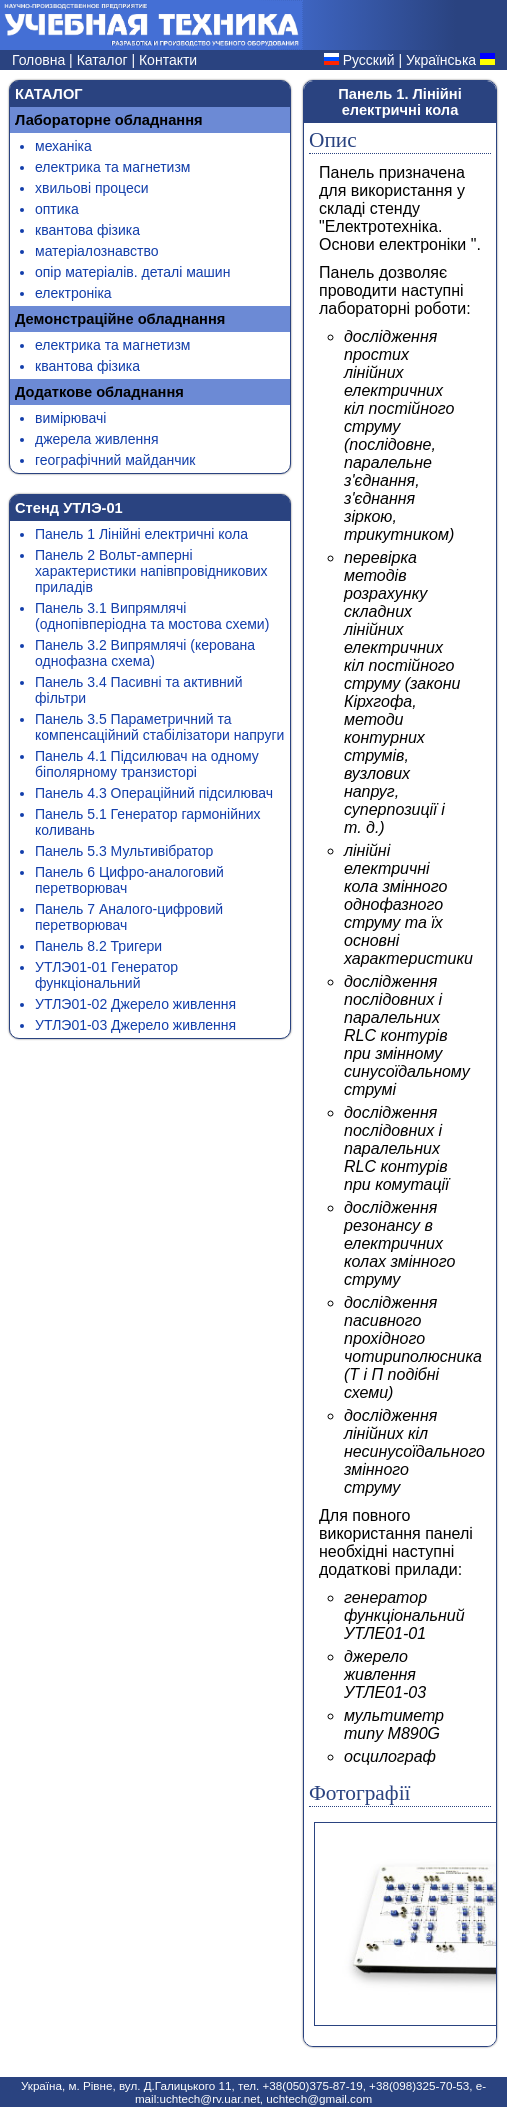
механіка (63, 146)
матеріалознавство (96, 251)
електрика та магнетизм (112, 167)
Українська (441, 60)
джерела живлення (97, 439)
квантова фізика (87, 230)
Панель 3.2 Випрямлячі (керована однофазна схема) (145, 653)
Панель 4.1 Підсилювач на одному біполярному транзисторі (147, 764)
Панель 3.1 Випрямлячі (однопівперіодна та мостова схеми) (152, 616)
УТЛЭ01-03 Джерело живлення (135, 1025)
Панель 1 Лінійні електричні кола (141, 534)
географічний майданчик (115, 460)
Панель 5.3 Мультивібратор (124, 851)
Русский (369, 60)
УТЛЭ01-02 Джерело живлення (135, 1004)
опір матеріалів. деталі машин (132, 272)
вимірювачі (70, 418)
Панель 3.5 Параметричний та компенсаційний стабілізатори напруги (159, 727)
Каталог (104, 60)
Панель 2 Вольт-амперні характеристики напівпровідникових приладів (151, 571)
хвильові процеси (92, 188)
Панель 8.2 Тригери (98, 946)
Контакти (168, 60)
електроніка (73, 293)
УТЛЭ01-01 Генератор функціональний (106, 975)
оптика (57, 209)
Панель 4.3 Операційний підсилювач (154, 793)
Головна (40, 60)
